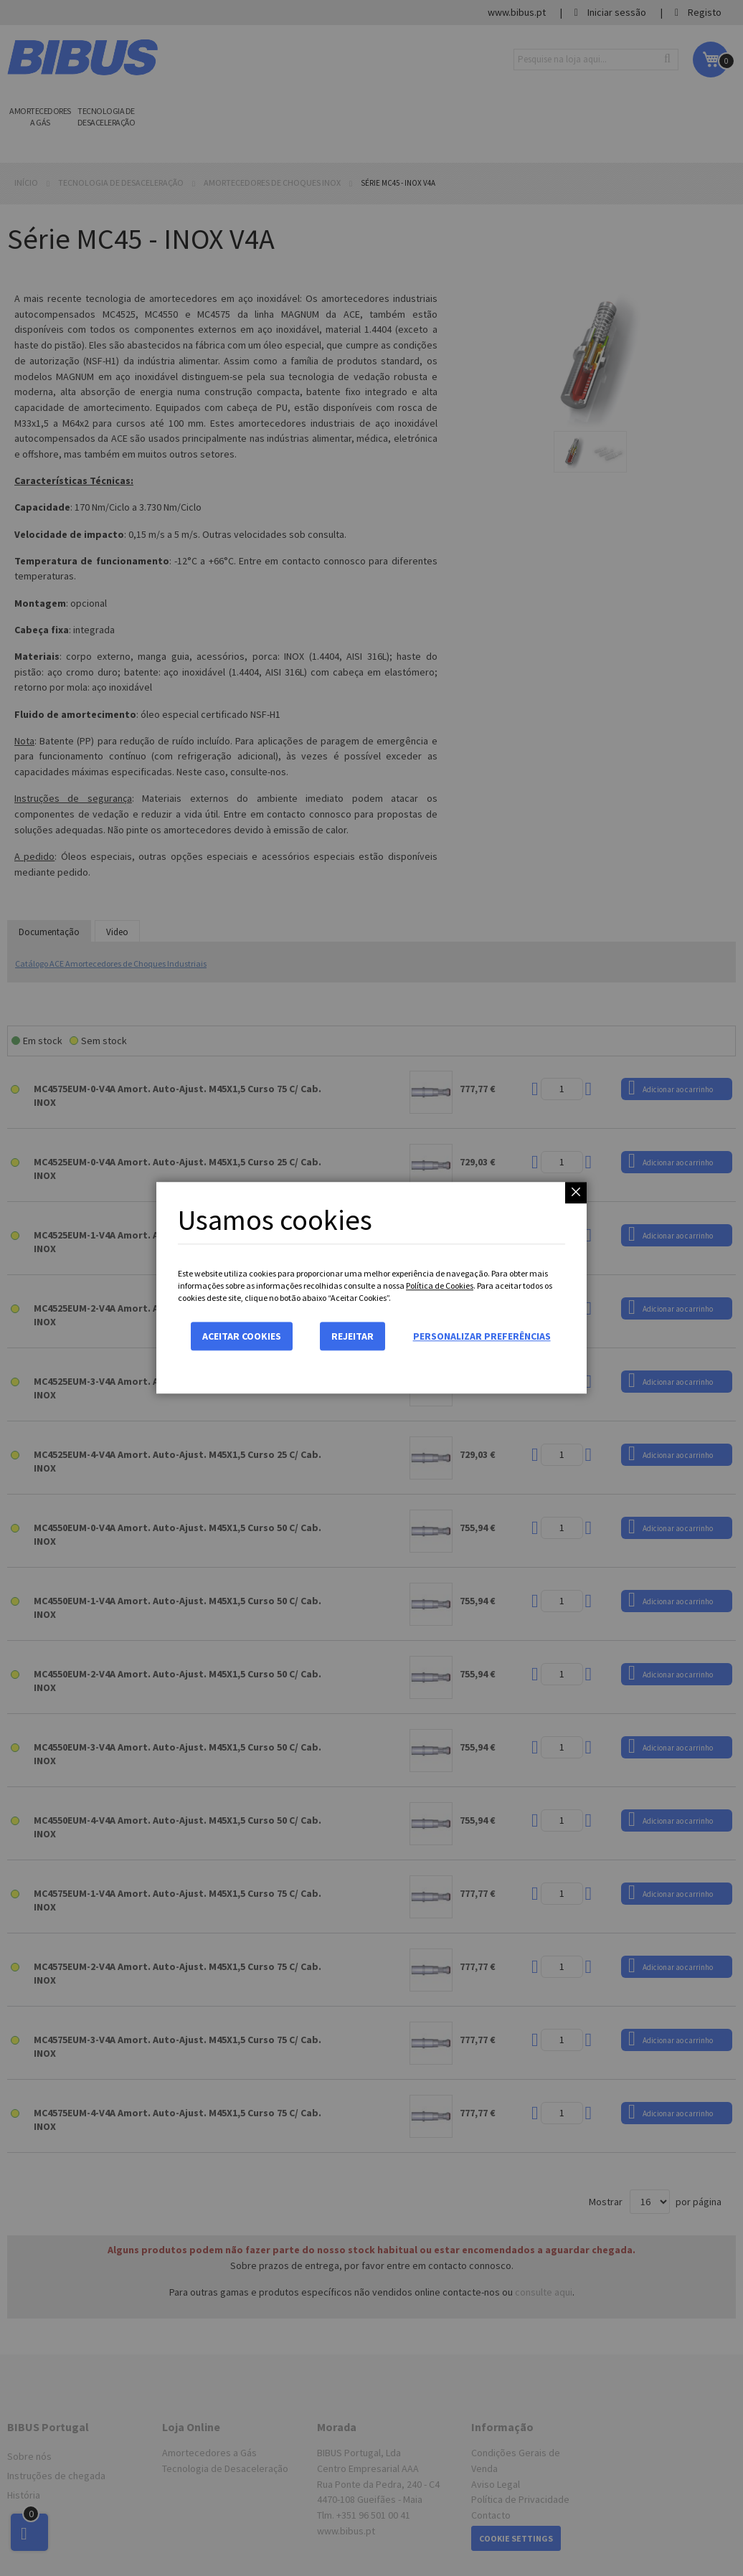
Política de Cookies (439, 1285)
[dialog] (371, 1288)
